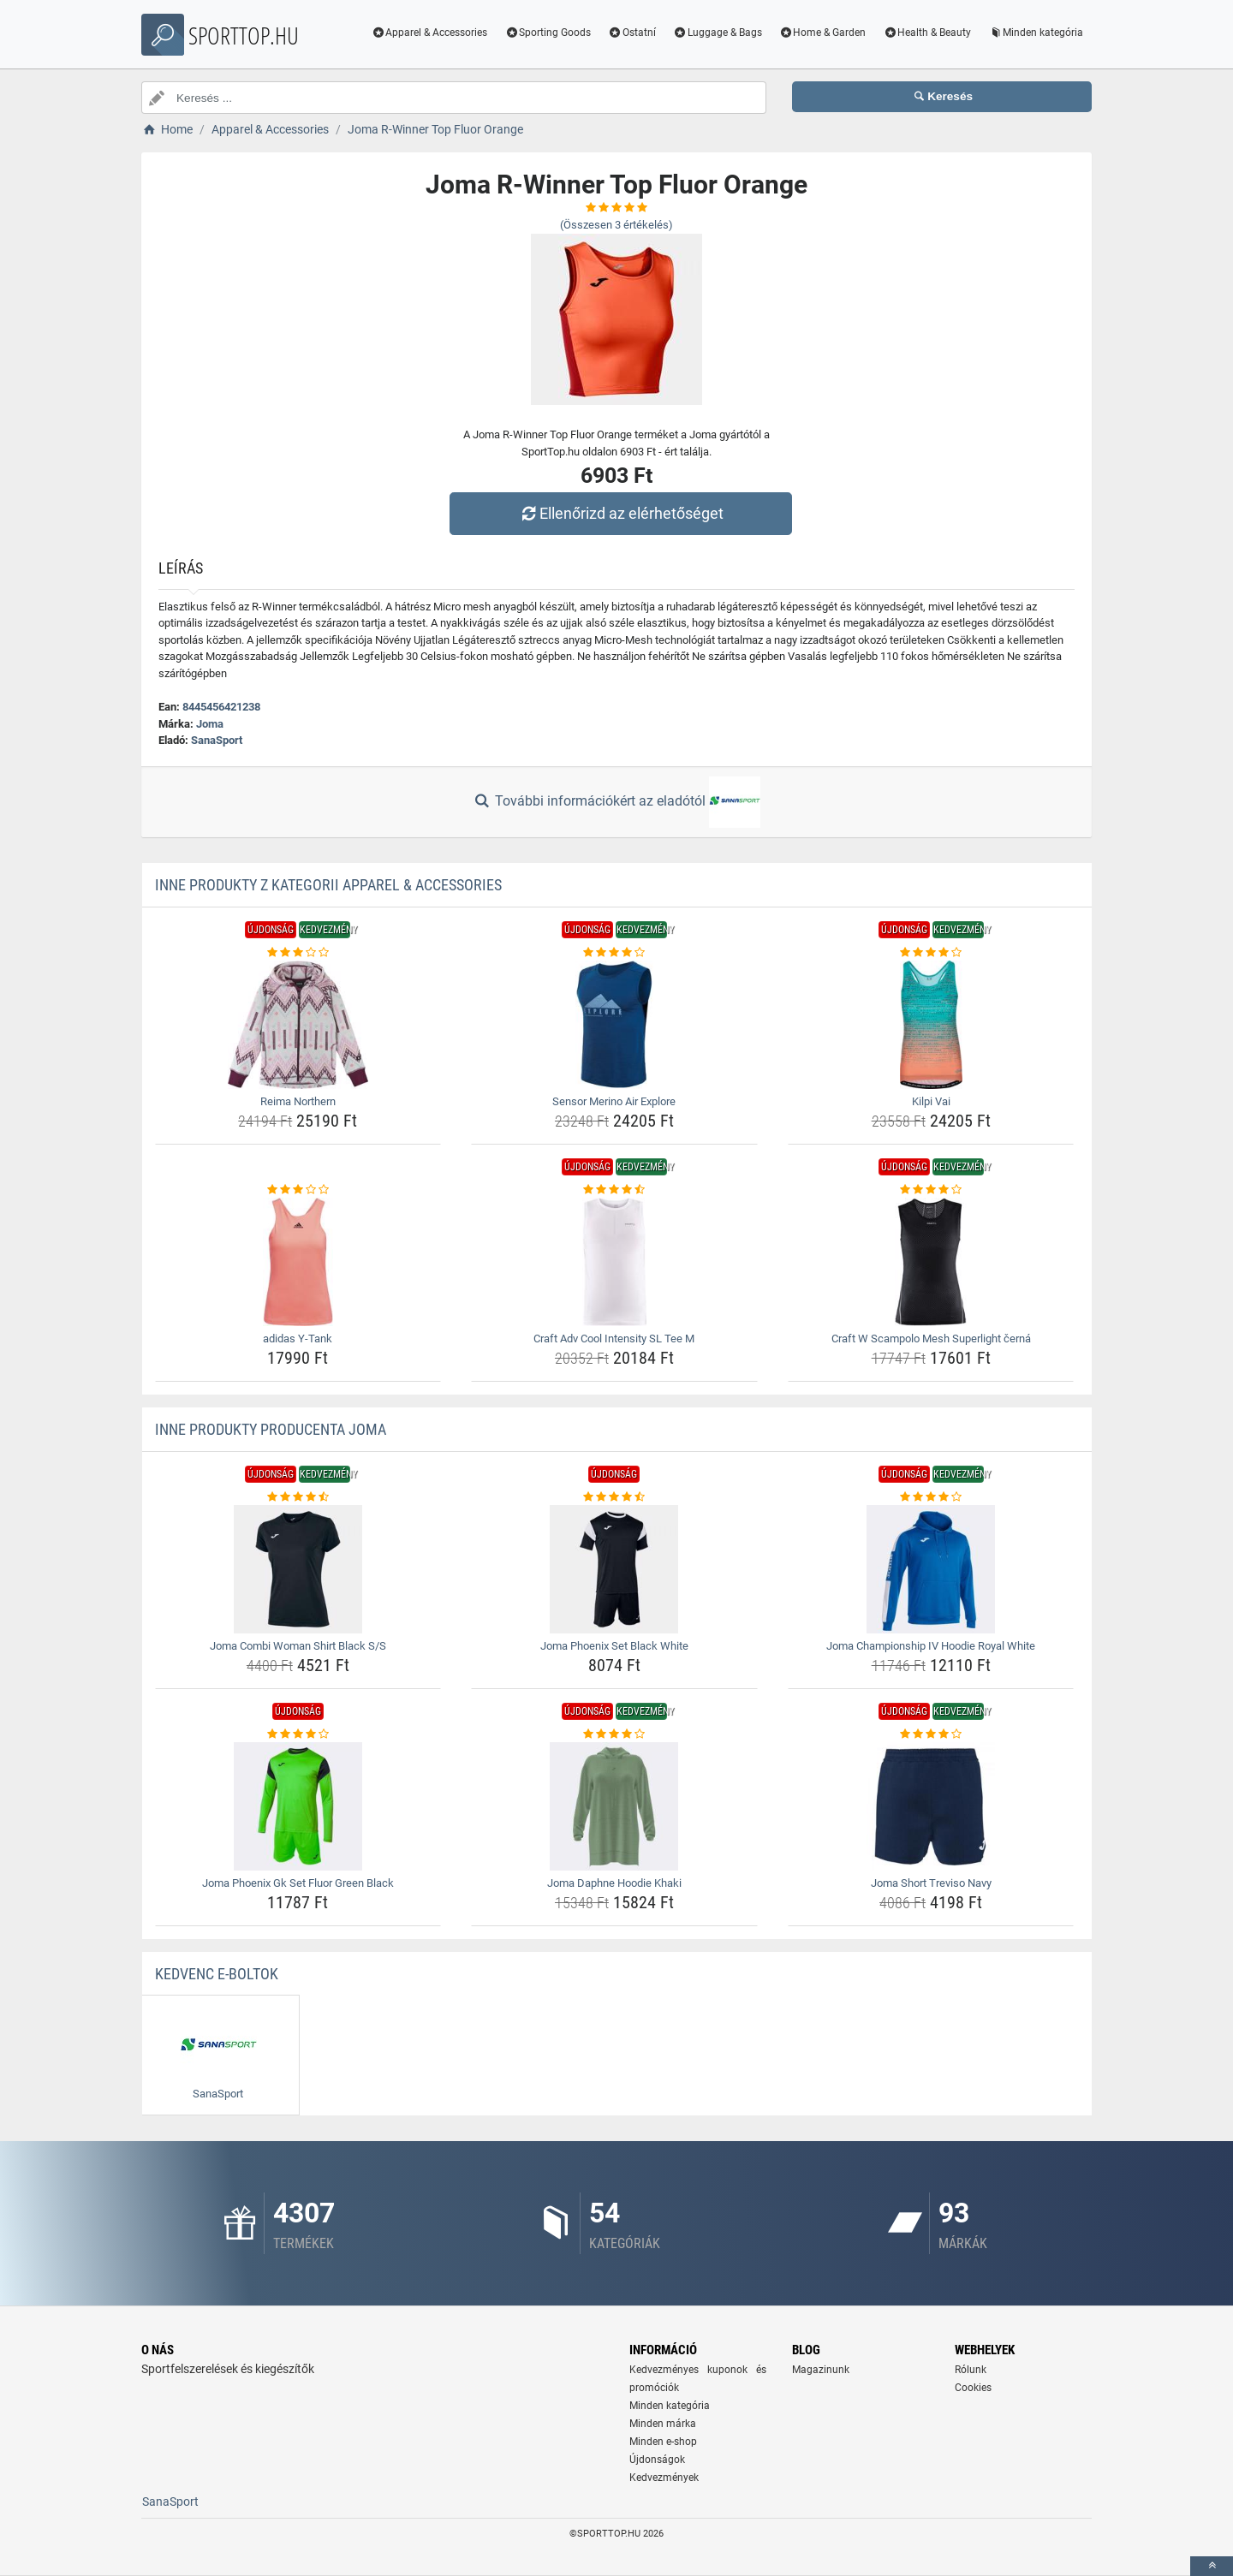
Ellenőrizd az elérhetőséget (621, 513)
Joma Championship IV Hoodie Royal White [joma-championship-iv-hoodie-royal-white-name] (930, 1645)
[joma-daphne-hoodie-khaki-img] (614, 1806)
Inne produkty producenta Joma (270, 1429)
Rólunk (970, 2370)
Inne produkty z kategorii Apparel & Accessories (328, 885)
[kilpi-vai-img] (931, 1025)
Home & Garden (823, 33)
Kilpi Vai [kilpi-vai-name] (931, 1101)
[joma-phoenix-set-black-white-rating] (614, 1497)
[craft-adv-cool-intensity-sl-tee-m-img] (614, 1262)
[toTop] (1211, 2566)
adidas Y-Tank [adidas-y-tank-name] (297, 1338)
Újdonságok (657, 2460)
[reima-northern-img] (298, 1025)
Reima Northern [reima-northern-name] (298, 1101)
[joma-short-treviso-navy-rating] (931, 1734)
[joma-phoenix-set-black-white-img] (614, 1569)
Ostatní (632, 33)
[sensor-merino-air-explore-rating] (614, 952)
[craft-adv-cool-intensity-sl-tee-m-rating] (614, 1190)
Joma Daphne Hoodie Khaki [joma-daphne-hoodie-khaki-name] (614, 1883)
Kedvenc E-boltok (216, 1974)
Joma (209, 723)
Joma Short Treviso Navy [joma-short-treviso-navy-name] (931, 1883)
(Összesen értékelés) (616, 224)
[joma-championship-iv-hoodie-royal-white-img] (931, 1569)
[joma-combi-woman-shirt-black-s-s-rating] (298, 1497)
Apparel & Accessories (430, 33)
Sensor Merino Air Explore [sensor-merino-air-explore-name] (614, 1101)
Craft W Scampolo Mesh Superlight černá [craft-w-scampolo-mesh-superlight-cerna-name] (931, 1338)
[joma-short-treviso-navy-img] (931, 1806)
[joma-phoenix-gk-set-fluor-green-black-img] (298, 1806)
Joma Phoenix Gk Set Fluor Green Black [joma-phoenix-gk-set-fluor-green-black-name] (298, 1883)
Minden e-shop (663, 2442)
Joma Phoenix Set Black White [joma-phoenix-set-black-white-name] (614, 1645)
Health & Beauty (927, 33)
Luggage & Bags (717, 33)
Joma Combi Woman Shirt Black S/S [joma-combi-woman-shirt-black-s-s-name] (298, 1645)
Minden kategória (1035, 33)
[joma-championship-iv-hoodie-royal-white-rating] (931, 1497)
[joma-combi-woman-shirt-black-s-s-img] (298, 1569)
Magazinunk (820, 2370)
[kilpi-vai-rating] (931, 952)
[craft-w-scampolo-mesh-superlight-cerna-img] (931, 1262)
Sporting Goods (547, 33)
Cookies (973, 2388)
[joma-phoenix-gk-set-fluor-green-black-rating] (298, 1734)
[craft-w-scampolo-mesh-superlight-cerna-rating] (931, 1190)
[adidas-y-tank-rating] (298, 1190)
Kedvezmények (664, 2478)
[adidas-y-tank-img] (298, 1262)
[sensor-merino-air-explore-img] (614, 1025)
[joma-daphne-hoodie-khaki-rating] (614, 1734)
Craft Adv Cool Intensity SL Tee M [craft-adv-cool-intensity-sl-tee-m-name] (613, 1338)
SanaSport (216, 740)
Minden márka (662, 2424)
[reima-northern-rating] (298, 952)
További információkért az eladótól (616, 802)
